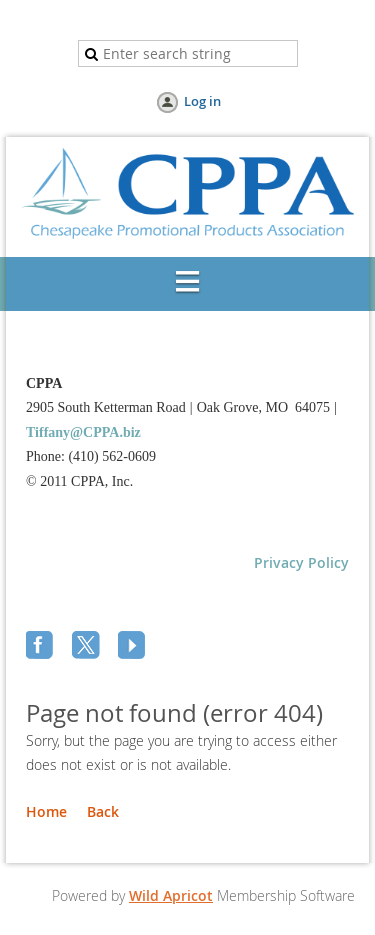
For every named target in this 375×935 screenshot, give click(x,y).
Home (46, 811)
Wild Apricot (171, 895)
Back (103, 811)
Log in (202, 101)
